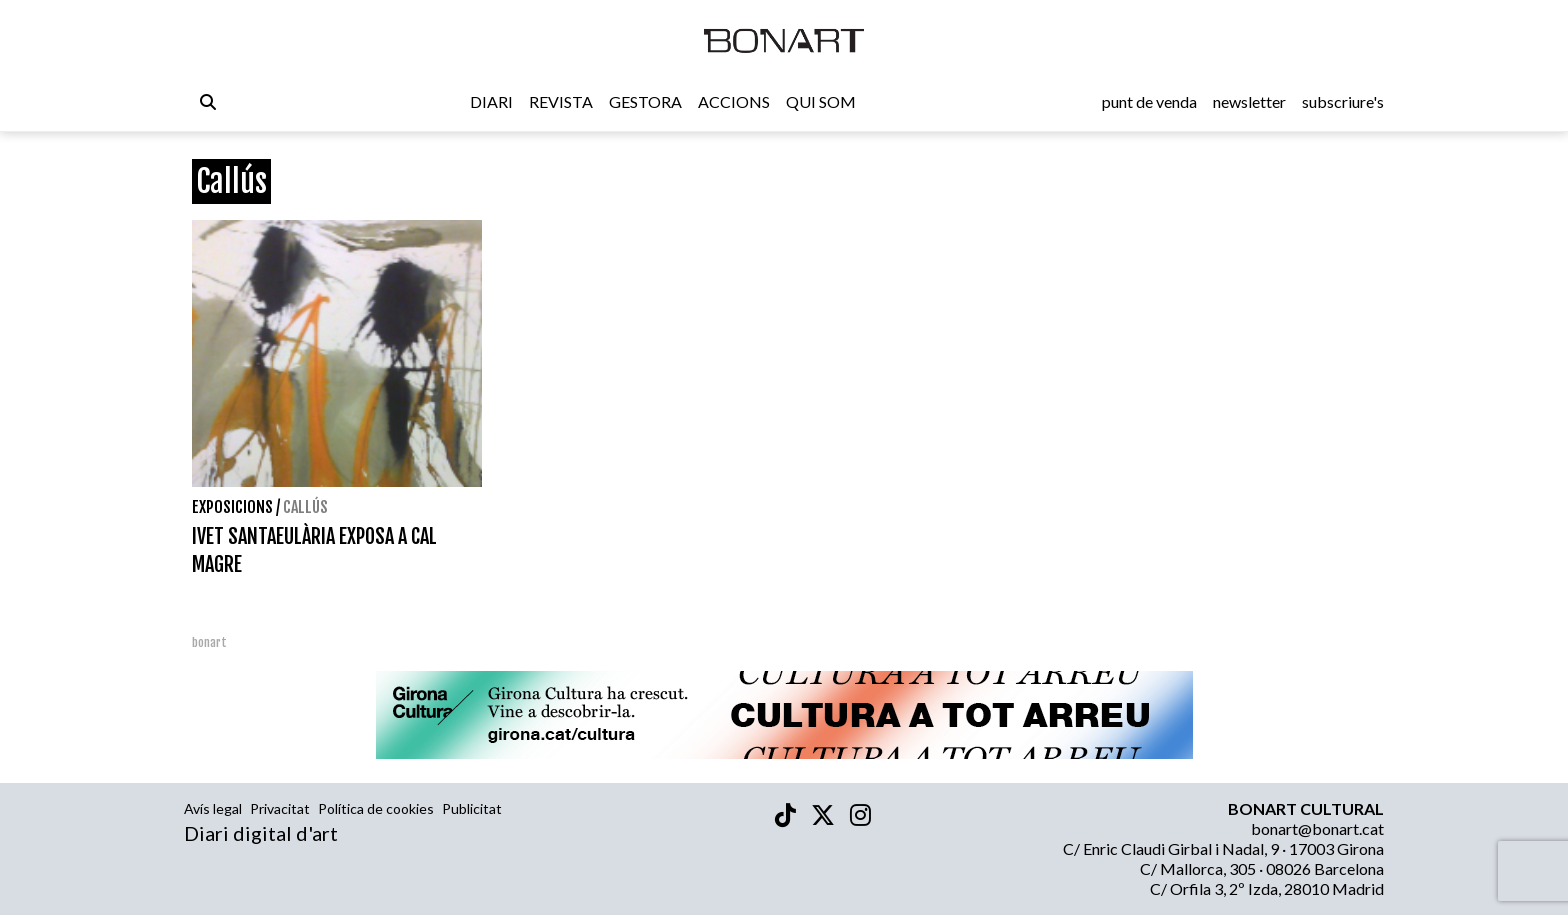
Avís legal (213, 808)
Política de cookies (376, 808)
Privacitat (280, 808)
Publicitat (472, 808)
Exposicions (232, 507)
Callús (305, 507)
